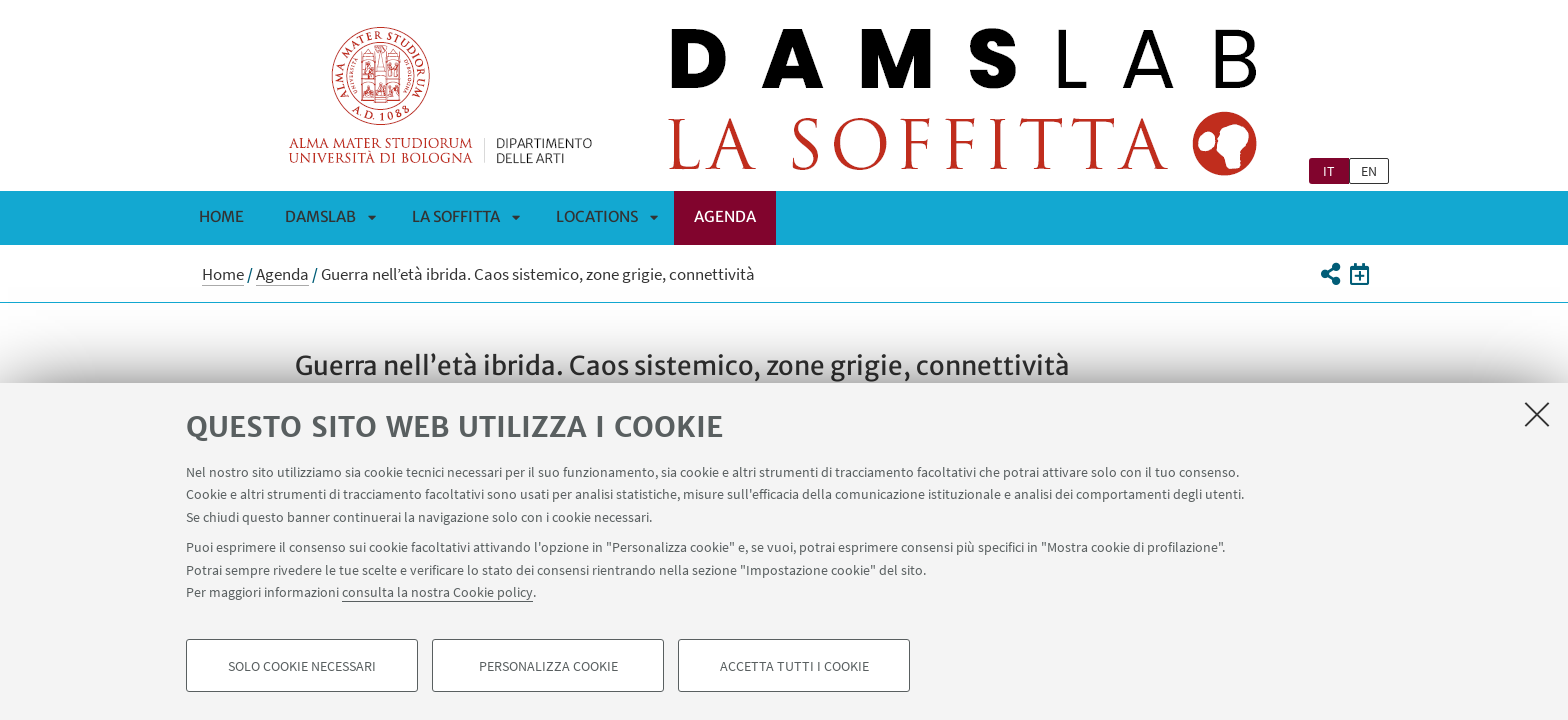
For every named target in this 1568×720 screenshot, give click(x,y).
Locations (597, 216)
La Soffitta (456, 216)
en (1369, 171)
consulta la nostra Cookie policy (437, 592)
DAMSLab (320, 216)
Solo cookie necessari (302, 666)
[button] (1329, 274)
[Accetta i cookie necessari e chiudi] (1537, 414)
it (1329, 171)
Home (221, 216)
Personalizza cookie (548, 666)
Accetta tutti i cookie (794, 666)
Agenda (725, 216)
